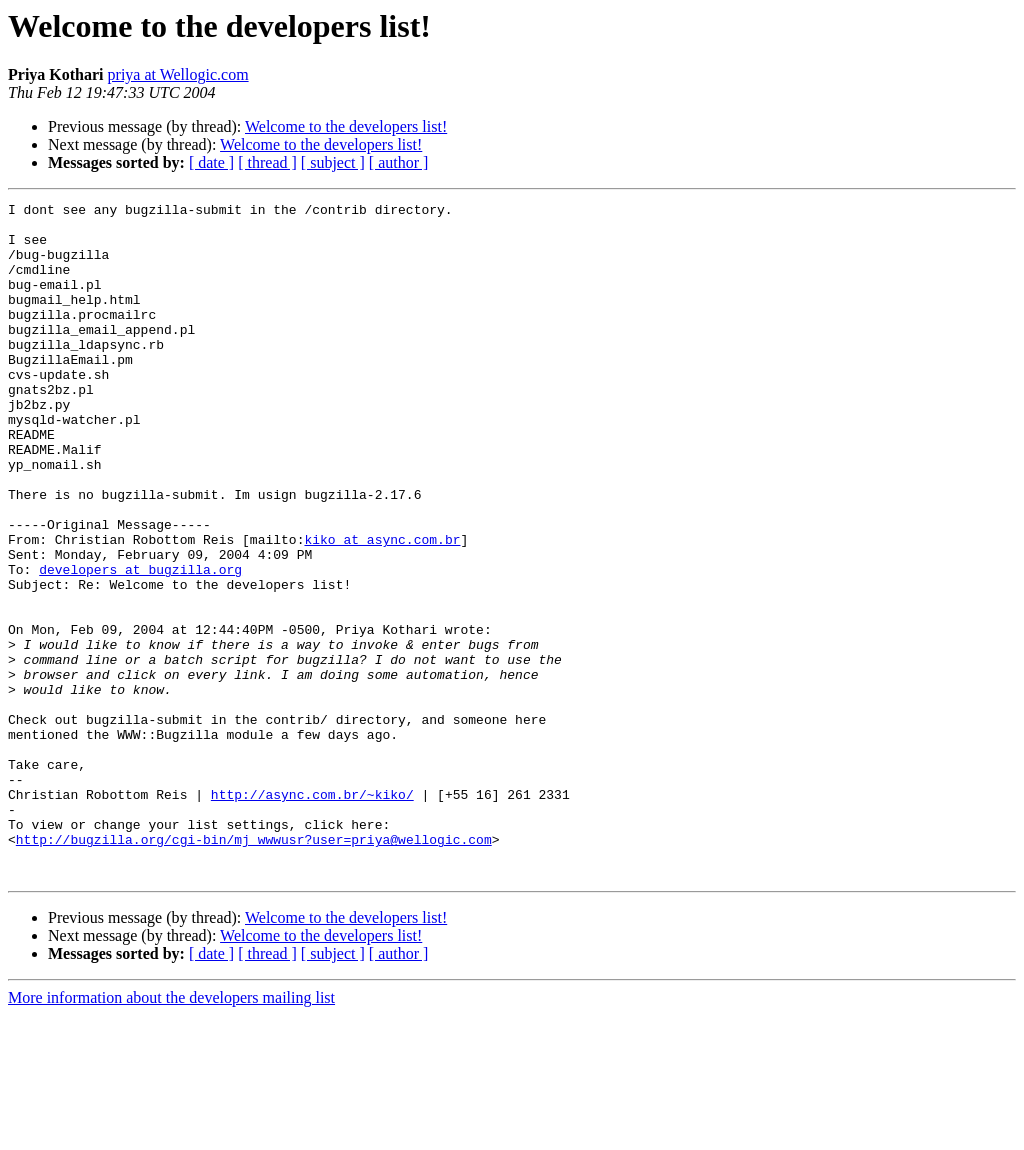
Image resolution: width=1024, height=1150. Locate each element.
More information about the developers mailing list (171, 1132)
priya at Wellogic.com (178, 74)
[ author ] (399, 162)
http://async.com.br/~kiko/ (312, 914)
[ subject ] (333, 162)
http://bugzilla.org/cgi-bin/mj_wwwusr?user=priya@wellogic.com (254, 968)
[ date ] (211, 162)
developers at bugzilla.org (140, 644)
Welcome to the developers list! (346, 126)
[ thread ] (267, 162)
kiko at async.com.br (382, 608)
